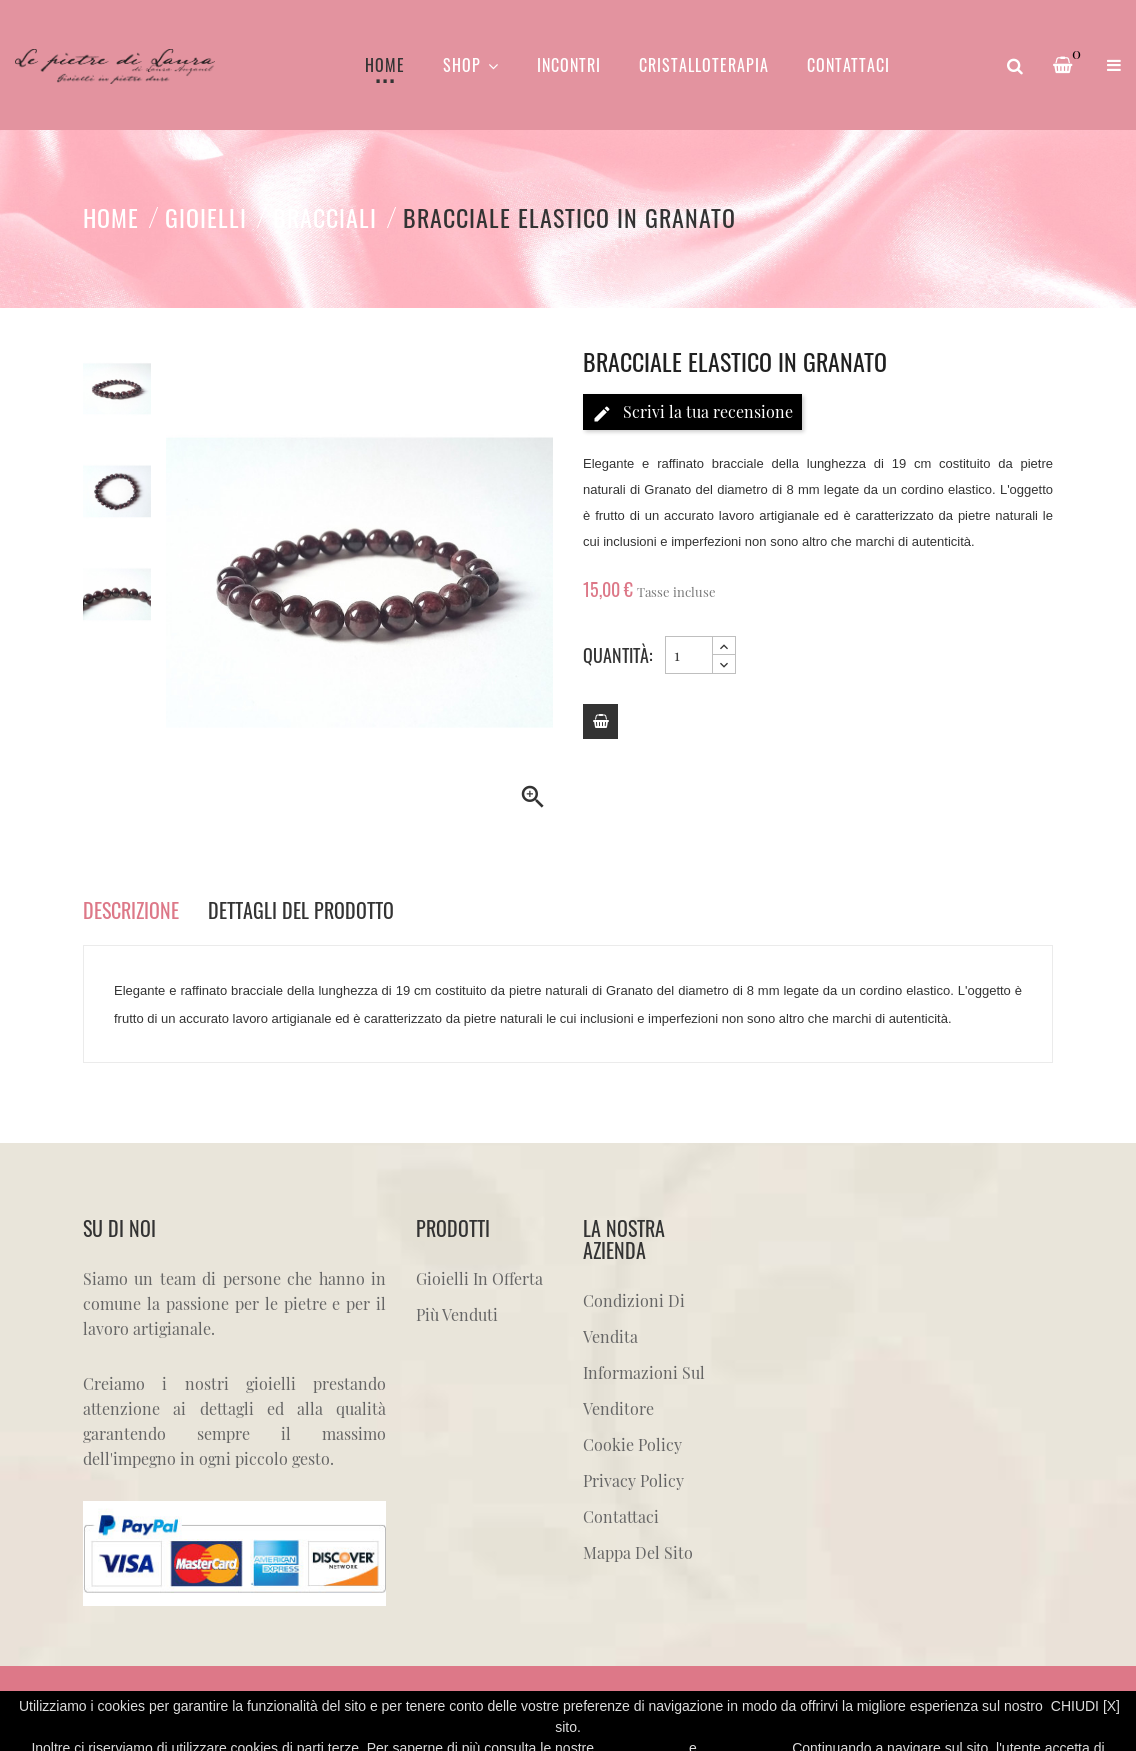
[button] (1114, 65)
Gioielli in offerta (479, 1278)
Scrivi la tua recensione (692, 412)
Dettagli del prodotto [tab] (301, 910)
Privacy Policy (633, 1480)
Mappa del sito (638, 1552)
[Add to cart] (600, 721)
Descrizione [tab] (131, 910)
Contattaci (621, 1516)
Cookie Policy (632, 1444)
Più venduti (457, 1314)
